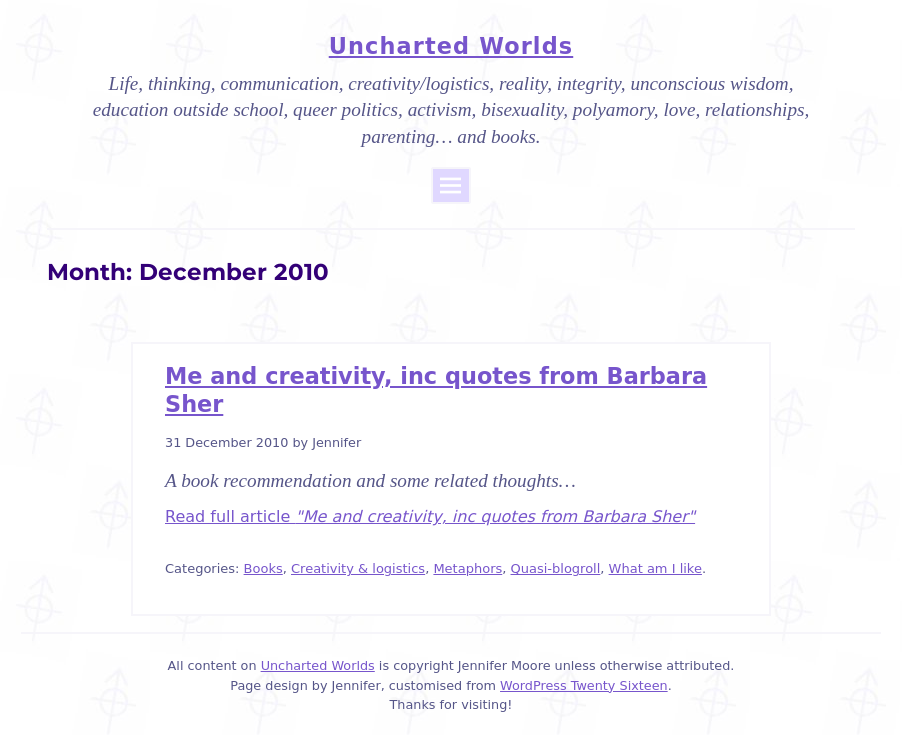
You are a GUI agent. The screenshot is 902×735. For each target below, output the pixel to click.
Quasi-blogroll (556, 568)
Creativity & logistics (358, 568)
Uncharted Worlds (451, 46)
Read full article (430, 516)
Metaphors (467, 568)
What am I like (655, 568)
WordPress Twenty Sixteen (584, 685)
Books (263, 568)
